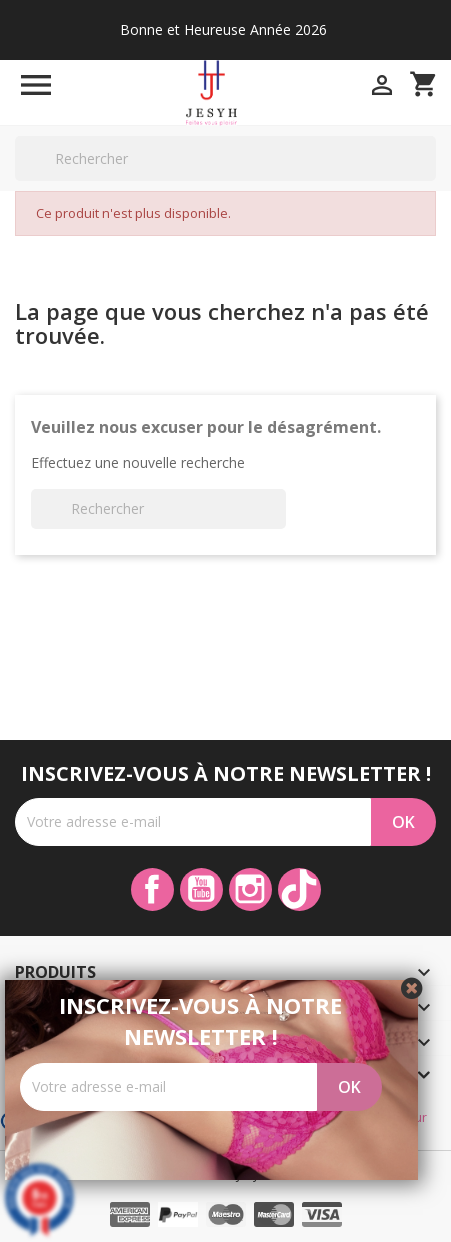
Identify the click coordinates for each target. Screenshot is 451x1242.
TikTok (299, 889)
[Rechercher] (225, 158)
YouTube (201, 889)
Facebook (152, 889)
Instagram (250, 889)
